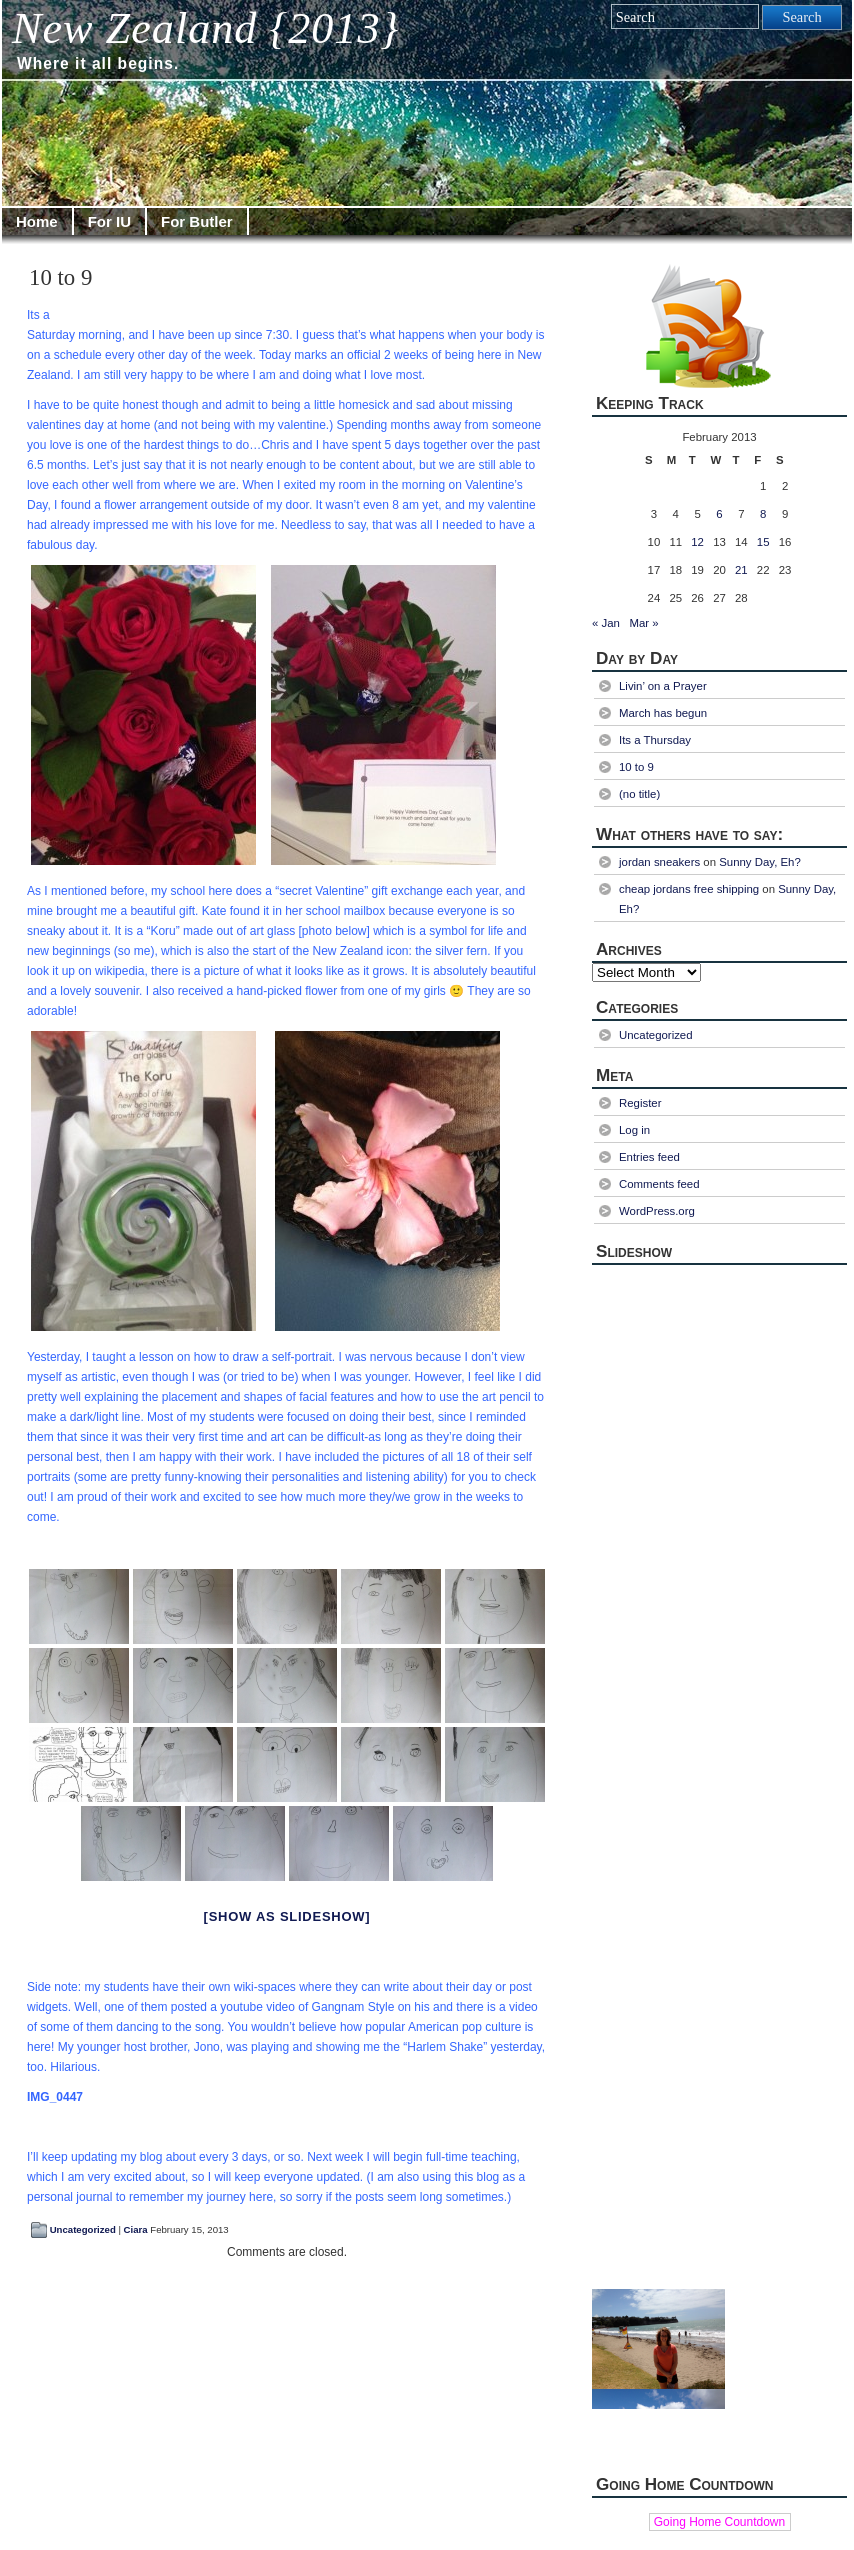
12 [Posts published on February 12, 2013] (697, 542)
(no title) (639, 794)
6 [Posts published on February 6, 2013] (719, 514)
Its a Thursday (655, 740)
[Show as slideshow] (287, 1916)
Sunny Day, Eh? (760, 862)
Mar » (643, 623)
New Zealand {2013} (205, 28)
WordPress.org (657, 1211)
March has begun (663, 713)
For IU (109, 221)
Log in (634, 1130)
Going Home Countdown (719, 2522)
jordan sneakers (659, 862)
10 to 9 (60, 277)
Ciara (136, 2229)
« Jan (606, 623)
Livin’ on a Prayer (663, 686)
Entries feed (649, 1157)
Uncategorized (83, 2229)
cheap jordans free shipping (689, 889)
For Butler (197, 221)
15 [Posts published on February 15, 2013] (763, 542)
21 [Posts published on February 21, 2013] (741, 570)
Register (640, 1103)
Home (37, 221)
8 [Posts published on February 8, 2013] (763, 514)
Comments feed (659, 1184)
